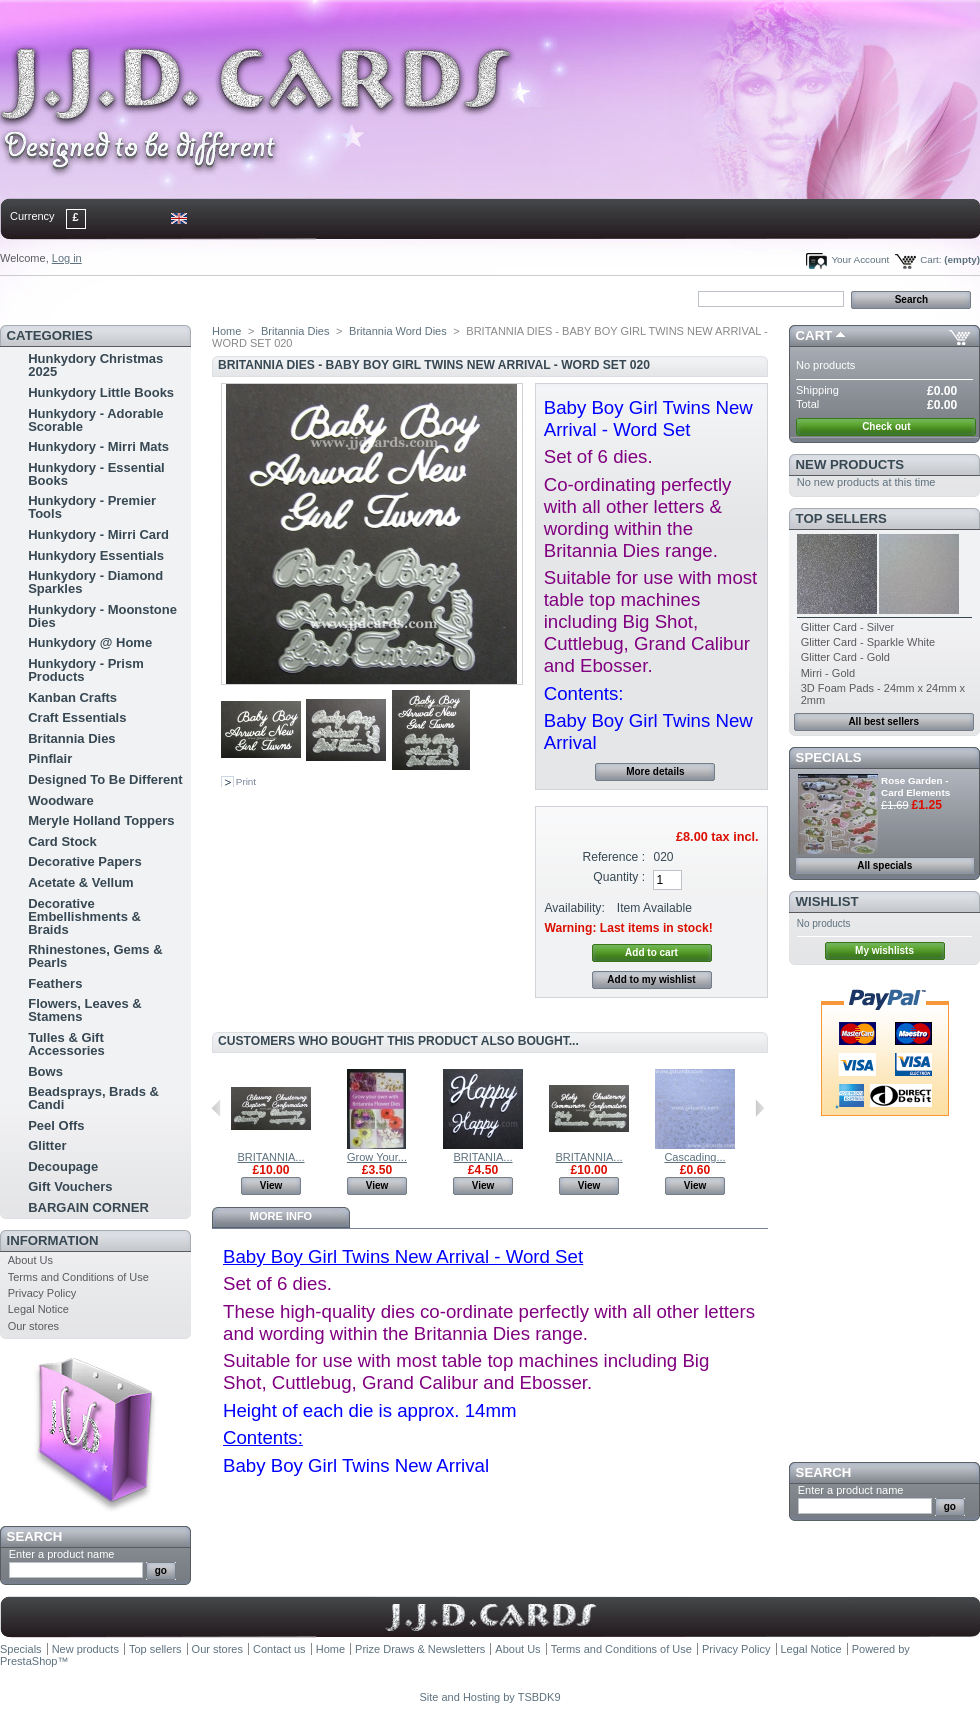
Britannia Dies (71, 738)
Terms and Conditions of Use (78, 1277)
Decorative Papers (84, 861)
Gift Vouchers (70, 1186)
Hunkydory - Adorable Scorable (95, 420)
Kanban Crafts (72, 697)
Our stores (33, 1326)
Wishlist (827, 901)
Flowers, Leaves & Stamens (84, 1010)
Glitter (47, 1145)
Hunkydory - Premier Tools (92, 507)
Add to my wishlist (651, 979)
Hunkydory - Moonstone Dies (102, 616)
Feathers (55, 983)
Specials (829, 757)
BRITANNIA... (270, 1157)
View (271, 1185)
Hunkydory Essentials (96, 555)
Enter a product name (62, 1554)
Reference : (614, 857)
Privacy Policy (42, 1293)
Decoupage (63, 1166)
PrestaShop (28, 1661)
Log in (67, 258)
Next (759, 1108)
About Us (30, 1260)
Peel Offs (56, 1125)
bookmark (231, 298)
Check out (886, 426)
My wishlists (884, 950)
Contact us (279, 1649)
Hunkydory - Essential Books (96, 474)
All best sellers (883, 721)
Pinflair (50, 758)
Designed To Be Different (105, 779)
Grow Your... (377, 1157)
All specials (884, 865)
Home (32, 298)
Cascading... (694, 1157)
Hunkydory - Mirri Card (98, 534)
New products (850, 464)
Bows (45, 1071)
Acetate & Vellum (81, 882)
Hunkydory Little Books (101, 392)
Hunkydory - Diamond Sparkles (95, 582)
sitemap (165, 298)
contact (99, 298)
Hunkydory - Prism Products (86, 670)
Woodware (61, 800)
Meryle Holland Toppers (101, 820)
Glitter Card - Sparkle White (868, 642)
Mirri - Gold (828, 673)
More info (281, 1216)
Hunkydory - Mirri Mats (98, 446)
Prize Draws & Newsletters (420, 1649)
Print (246, 781)
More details (655, 771)
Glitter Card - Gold (845, 657)
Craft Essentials (77, 717)
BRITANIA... (482, 1157)
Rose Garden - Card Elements (915, 786)
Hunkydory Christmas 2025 (95, 365)
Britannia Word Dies (398, 331)
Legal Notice (38, 1309)
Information (53, 1240)
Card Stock (62, 841)
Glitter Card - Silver (848, 627)
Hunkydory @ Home (90, 642)
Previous (216, 1108)
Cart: (930, 259)
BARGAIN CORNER (88, 1207)
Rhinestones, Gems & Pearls (95, 956)
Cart (814, 335)
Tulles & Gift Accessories (66, 1044)
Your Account (860, 259)
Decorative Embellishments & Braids (84, 916)
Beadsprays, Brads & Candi (93, 1098)
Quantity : (619, 877)
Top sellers (841, 518)
